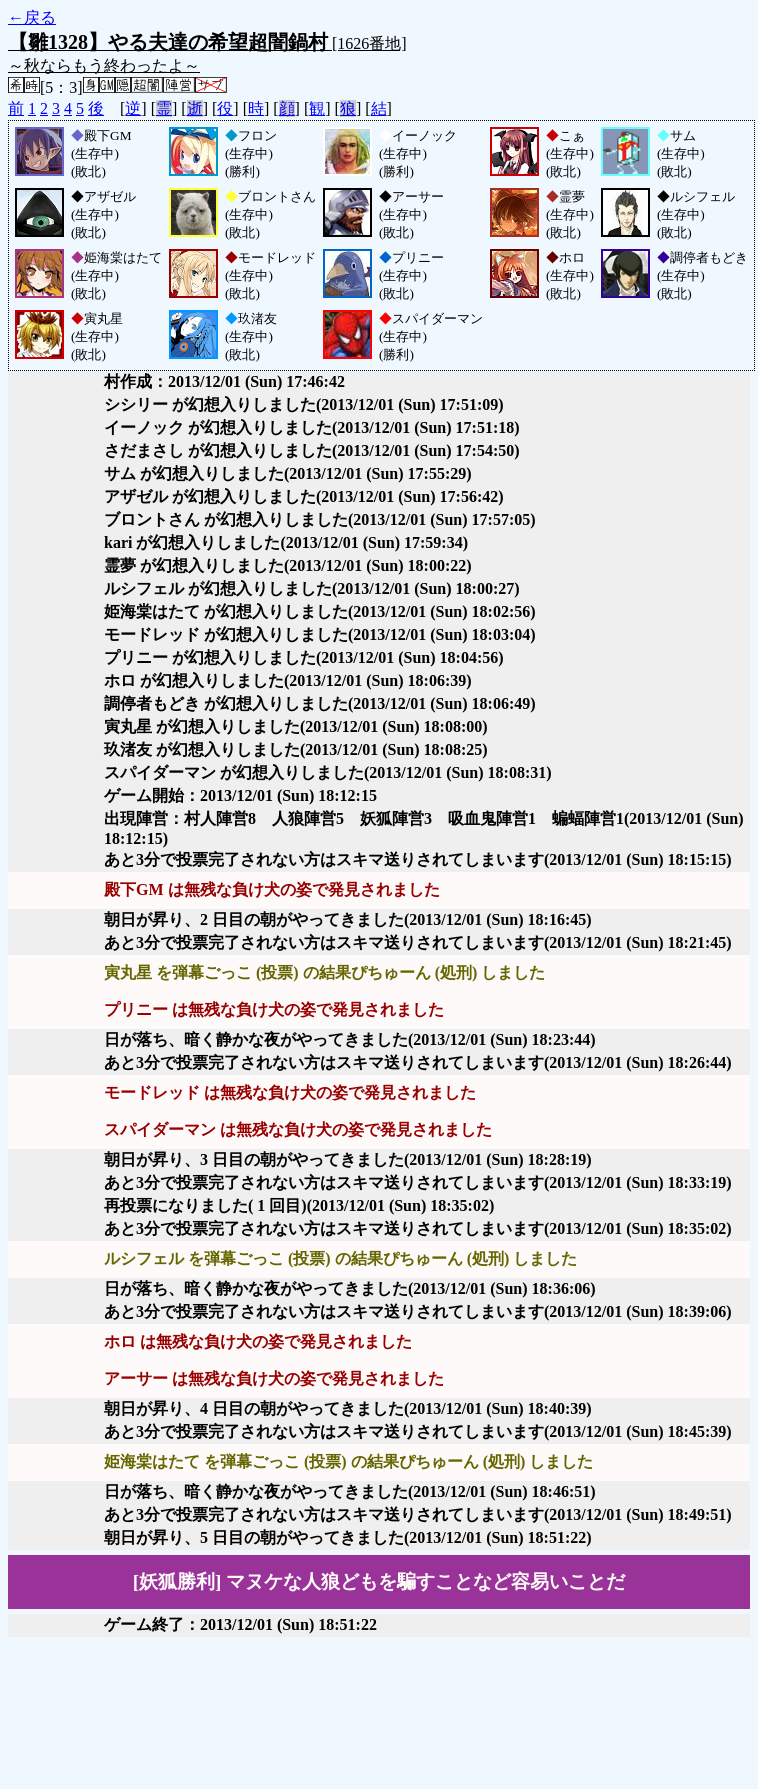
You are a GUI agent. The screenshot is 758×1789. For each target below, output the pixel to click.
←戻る (32, 17)
